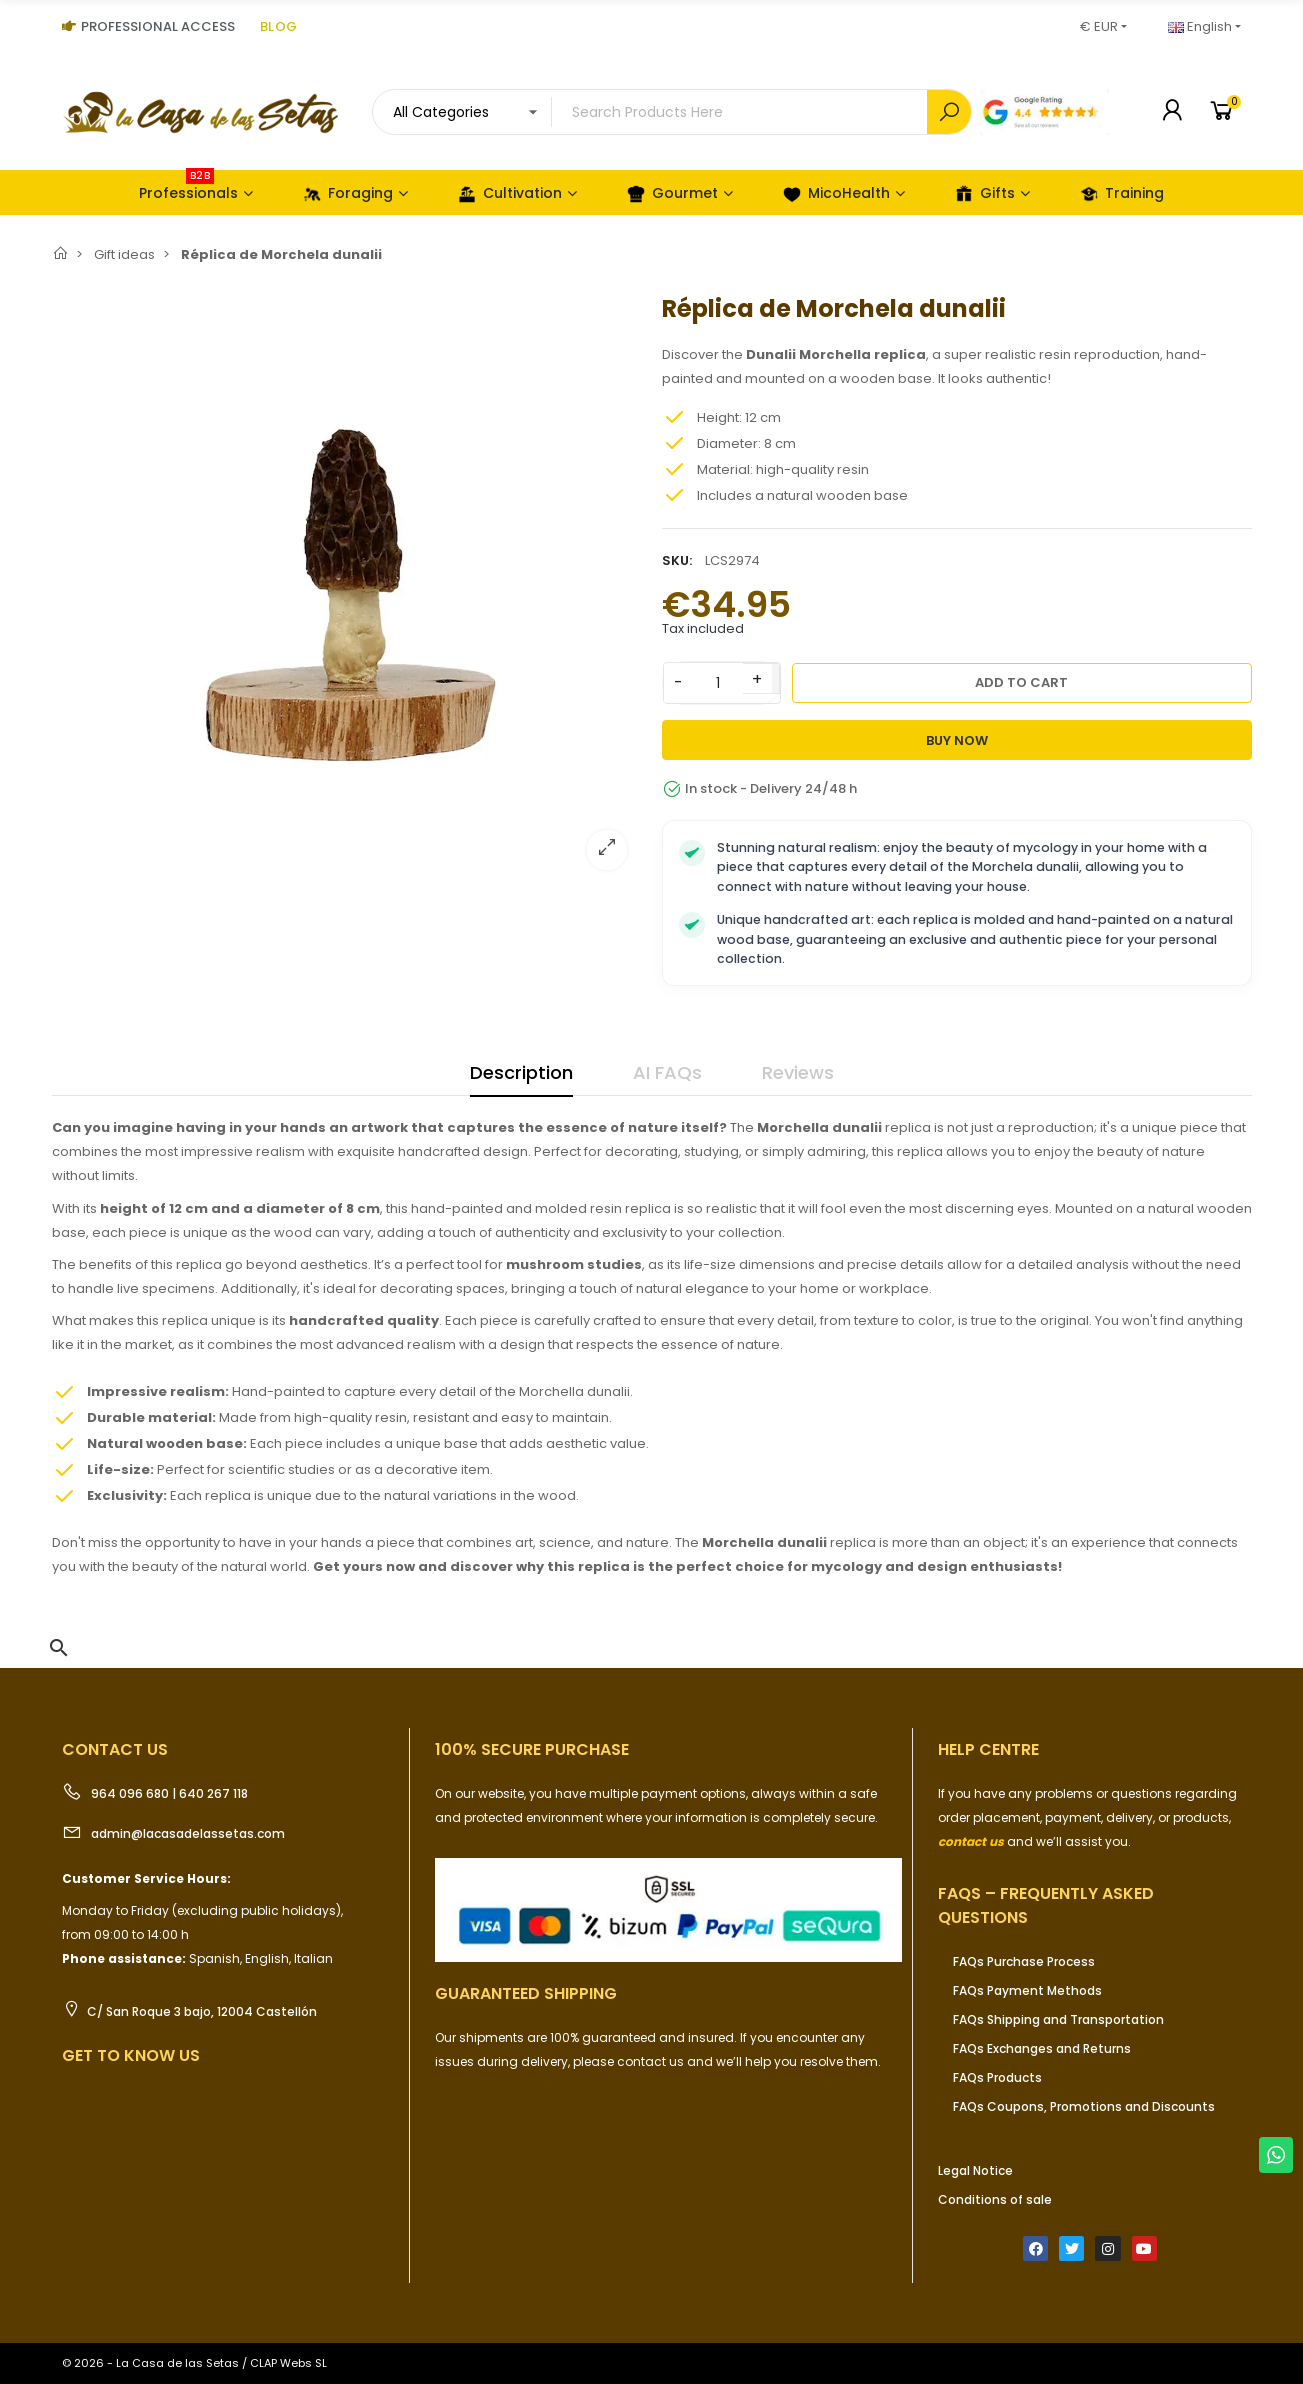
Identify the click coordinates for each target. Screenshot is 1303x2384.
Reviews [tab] (798, 1072)
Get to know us (131, 2055)
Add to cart (1021, 682)
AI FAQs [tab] (667, 1072)
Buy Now (957, 740)
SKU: (677, 560)
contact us (971, 1841)
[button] (59, 1648)
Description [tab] (521, 1072)
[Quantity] (718, 683)
